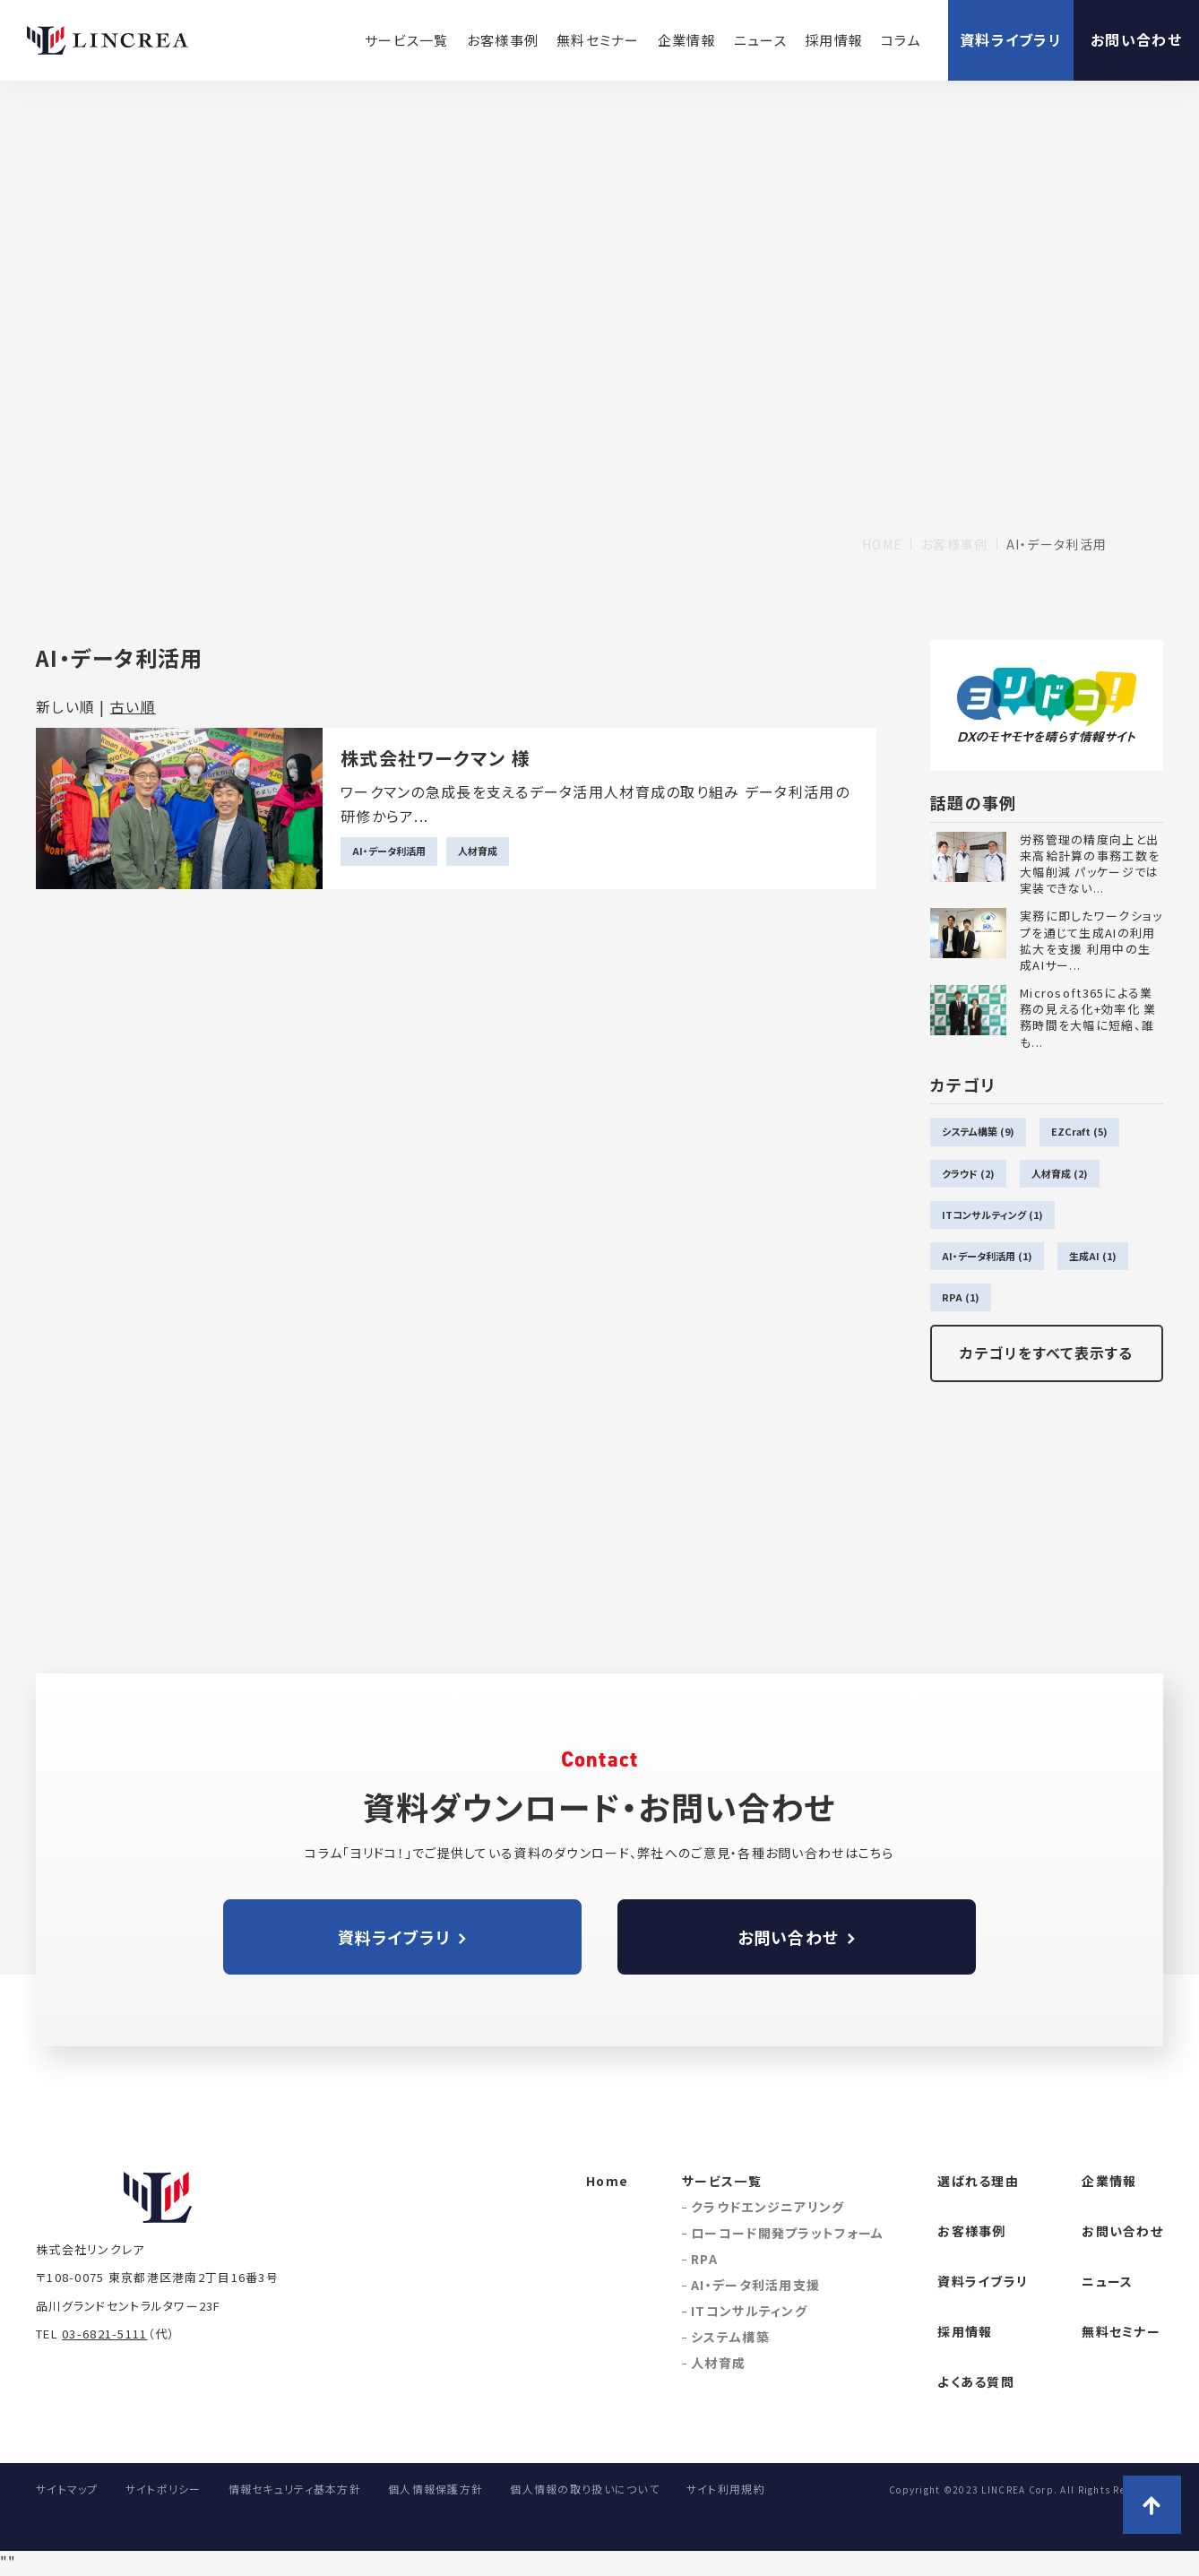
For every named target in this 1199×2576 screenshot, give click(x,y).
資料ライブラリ (1011, 39)
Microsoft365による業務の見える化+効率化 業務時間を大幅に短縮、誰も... (1088, 1017)
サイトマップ (67, 2488)
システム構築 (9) (978, 1131)
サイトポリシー (163, 2488)
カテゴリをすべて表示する (1046, 1352)
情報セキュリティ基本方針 (295, 2488)
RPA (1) (960, 1297)
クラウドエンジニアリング (767, 2207)
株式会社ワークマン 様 (435, 758)
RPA (704, 2259)
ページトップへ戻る (1152, 2505)
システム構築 (730, 2337)
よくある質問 (975, 2381)
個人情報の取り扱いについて (585, 2488)
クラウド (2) (968, 1173)
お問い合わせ (1136, 39)
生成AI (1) (1093, 1256)
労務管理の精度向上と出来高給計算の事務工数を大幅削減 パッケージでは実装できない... (1090, 864)
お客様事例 (503, 39)
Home (607, 2181)
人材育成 (477, 850)
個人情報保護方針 (435, 2488)
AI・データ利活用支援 (755, 2285)
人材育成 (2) (1059, 1173)
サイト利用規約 (725, 2488)
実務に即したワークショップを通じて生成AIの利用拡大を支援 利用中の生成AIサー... (1091, 940)
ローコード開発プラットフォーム (787, 2233)
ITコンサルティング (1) (992, 1214)
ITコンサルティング (749, 2311)
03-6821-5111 (104, 2333)
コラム (901, 39)
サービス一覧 (407, 39)
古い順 (133, 706)
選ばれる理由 (978, 2181)
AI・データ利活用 (389, 850)
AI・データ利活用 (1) (987, 1256)
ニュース (760, 39)
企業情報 (687, 39)
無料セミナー (598, 39)
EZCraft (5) (1079, 1131)
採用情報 (834, 39)
